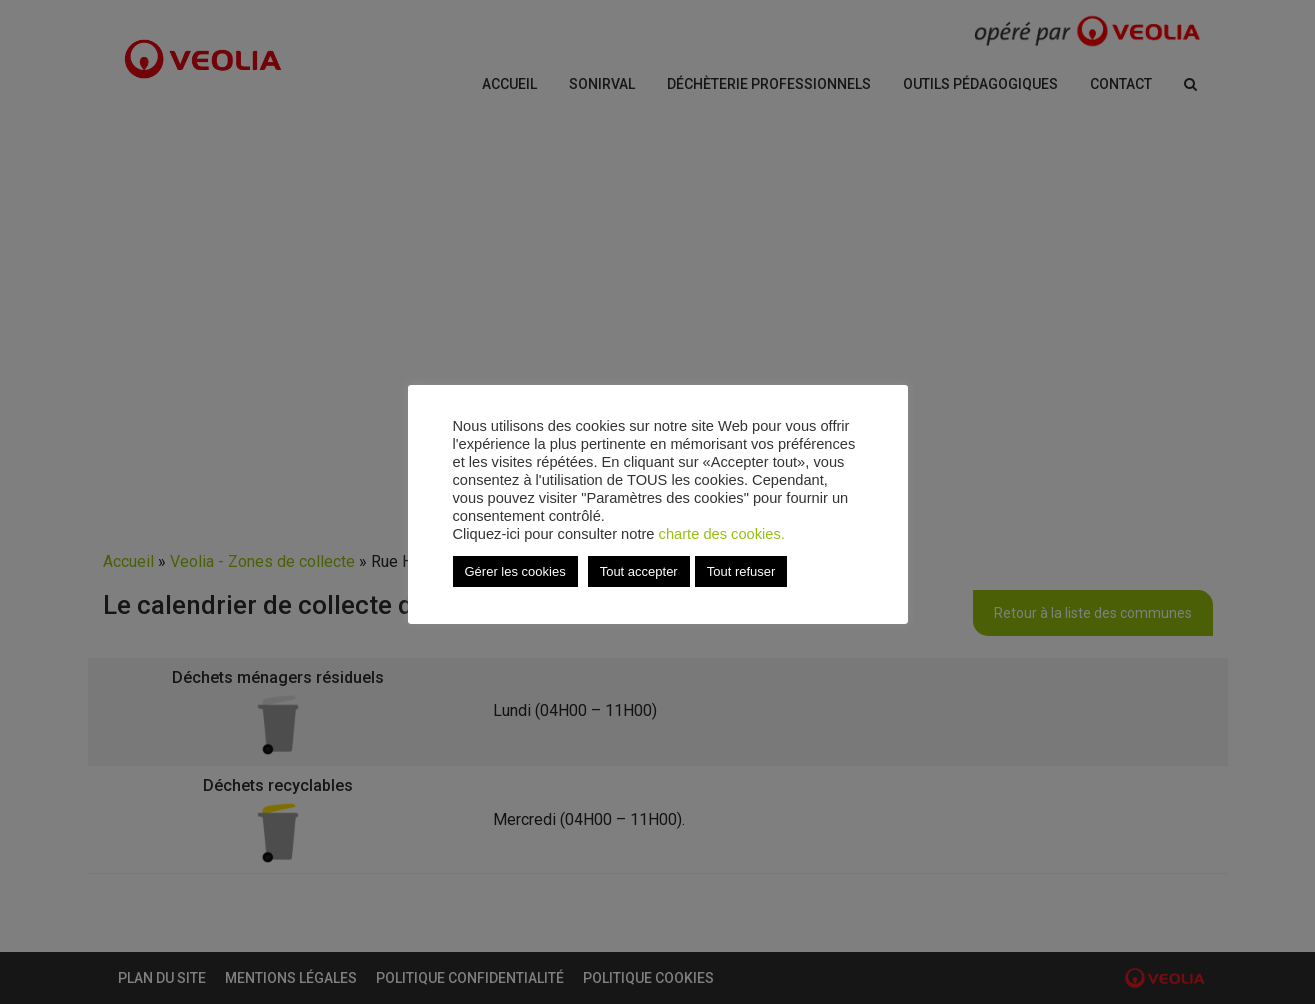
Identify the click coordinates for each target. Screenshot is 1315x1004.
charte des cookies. (722, 534)
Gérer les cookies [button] (515, 571)
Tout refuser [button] (741, 571)
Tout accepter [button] (639, 571)
